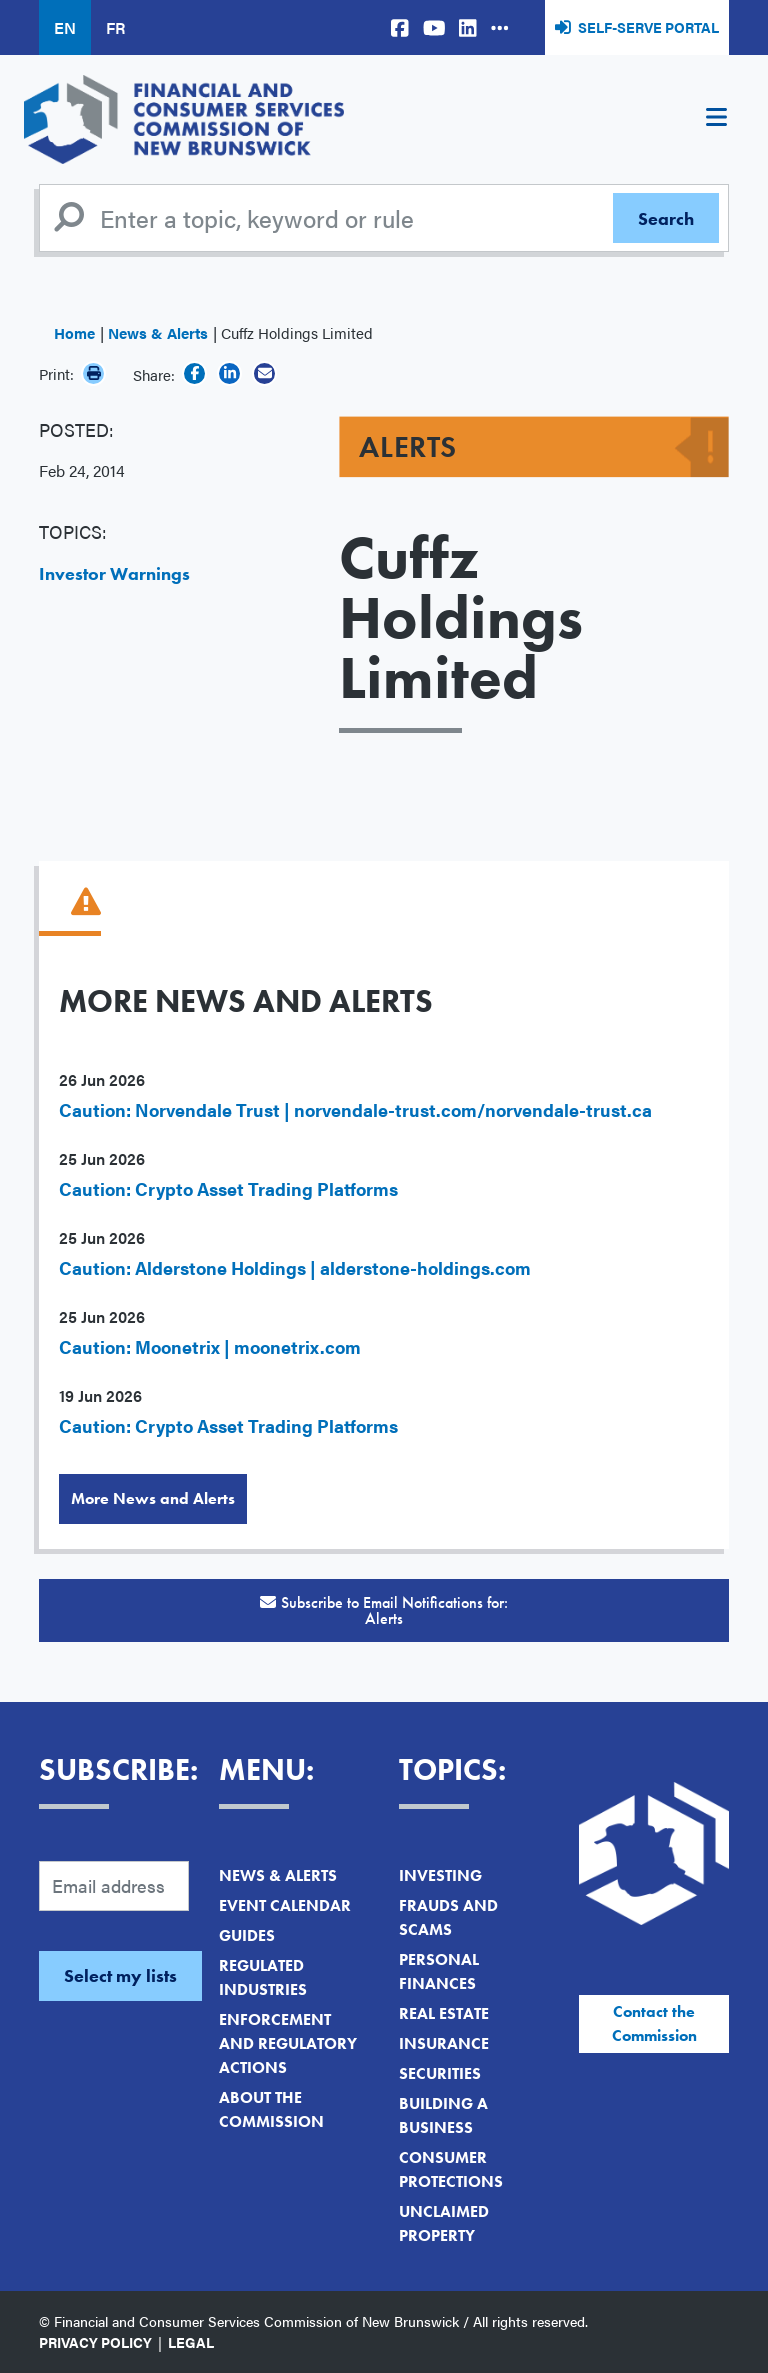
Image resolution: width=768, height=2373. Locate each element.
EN (65, 27)
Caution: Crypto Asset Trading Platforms (228, 1188)
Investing (440, 1875)
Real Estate (444, 2013)
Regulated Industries (263, 1977)
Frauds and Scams (448, 1917)
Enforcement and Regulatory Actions (288, 2043)
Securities (440, 2073)
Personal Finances (439, 1971)
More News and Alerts (153, 1498)
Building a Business (443, 2115)
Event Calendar (285, 1905)
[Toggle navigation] (716, 120)
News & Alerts (158, 332)
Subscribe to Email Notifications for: (384, 1610)
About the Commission (271, 2109)
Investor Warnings (114, 573)
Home (74, 332)
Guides (247, 1935)
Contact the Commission (654, 2023)
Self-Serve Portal (648, 27)
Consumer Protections (451, 2169)
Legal (191, 2342)
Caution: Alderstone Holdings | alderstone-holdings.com (295, 1267)
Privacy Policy (95, 2342)
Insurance (444, 2043)
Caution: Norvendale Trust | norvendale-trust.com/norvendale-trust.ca (355, 1109)
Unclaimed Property (444, 2223)
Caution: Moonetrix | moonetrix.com (210, 1346)
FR (115, 27)
